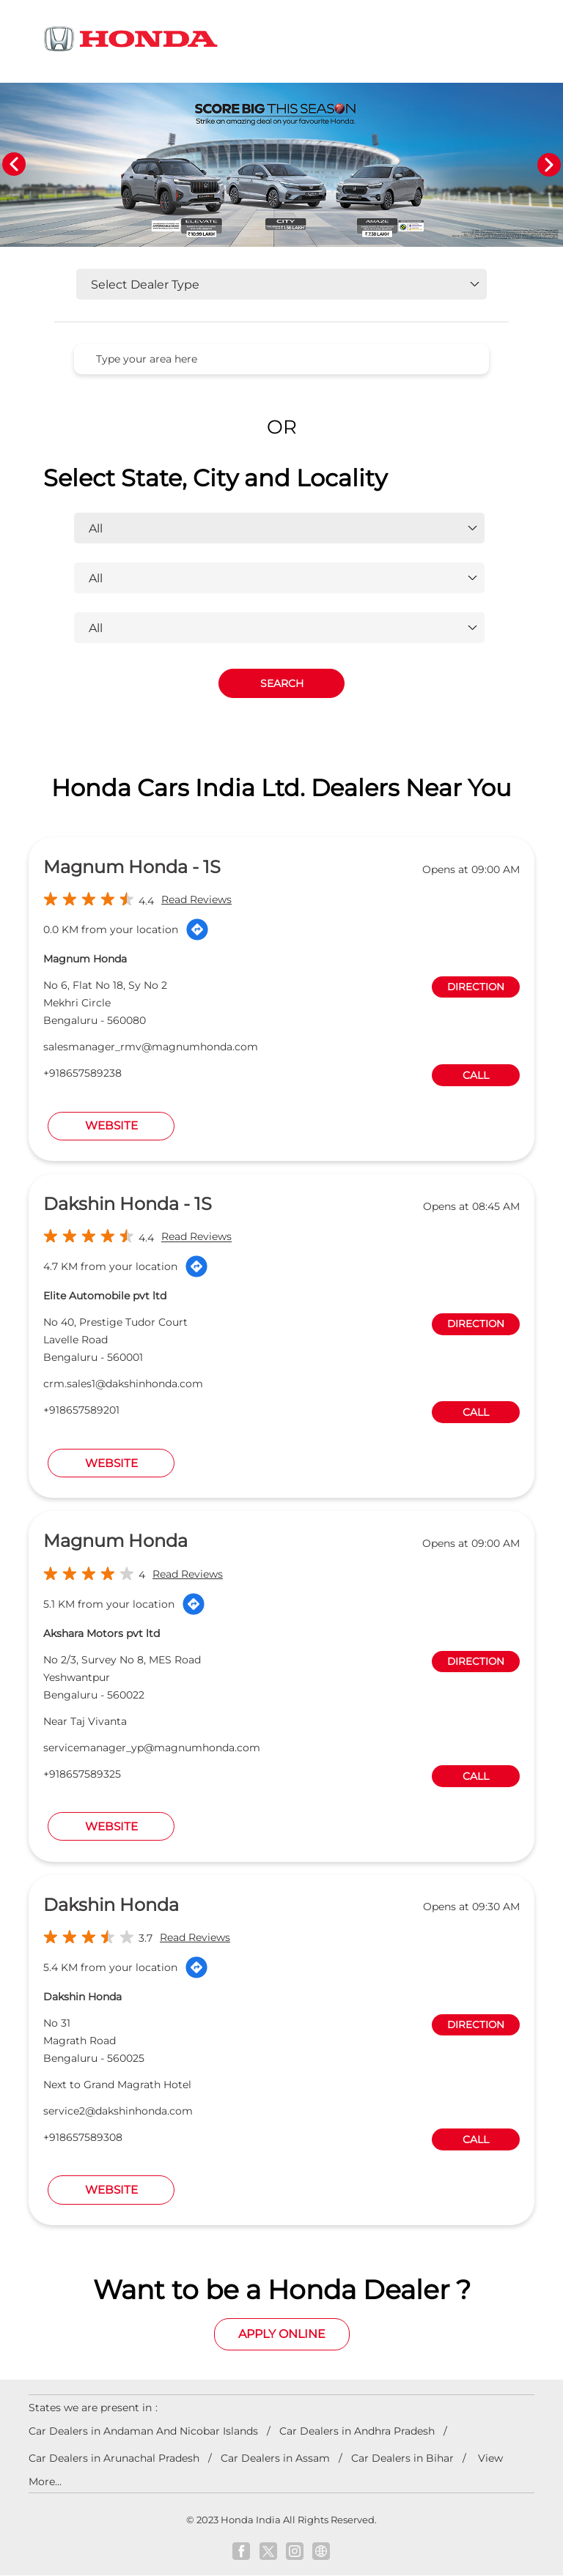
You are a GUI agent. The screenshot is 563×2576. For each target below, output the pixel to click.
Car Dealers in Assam (275, 2458)
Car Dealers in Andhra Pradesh (357, 2431)
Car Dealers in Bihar (402, 2458)
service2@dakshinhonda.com (118, 2110)
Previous (14, 164)
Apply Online (281, 2335)
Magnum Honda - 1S (132, 867)
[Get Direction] (197, 930)
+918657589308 (82, 2137)
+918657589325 (82, 1774)
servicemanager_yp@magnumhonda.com (151, 1747)
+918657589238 (82, 1073)
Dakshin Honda (111, 1904)
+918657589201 (81, 1410)
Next (549, 164)
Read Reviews (196, 900)
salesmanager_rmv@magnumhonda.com (150, 1047)
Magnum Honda (115, 1541)
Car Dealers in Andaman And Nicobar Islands (143, 2431)
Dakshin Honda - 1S (127, 1204)
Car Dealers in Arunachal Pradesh (114, 2458)
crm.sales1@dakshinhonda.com (123, 1384)
